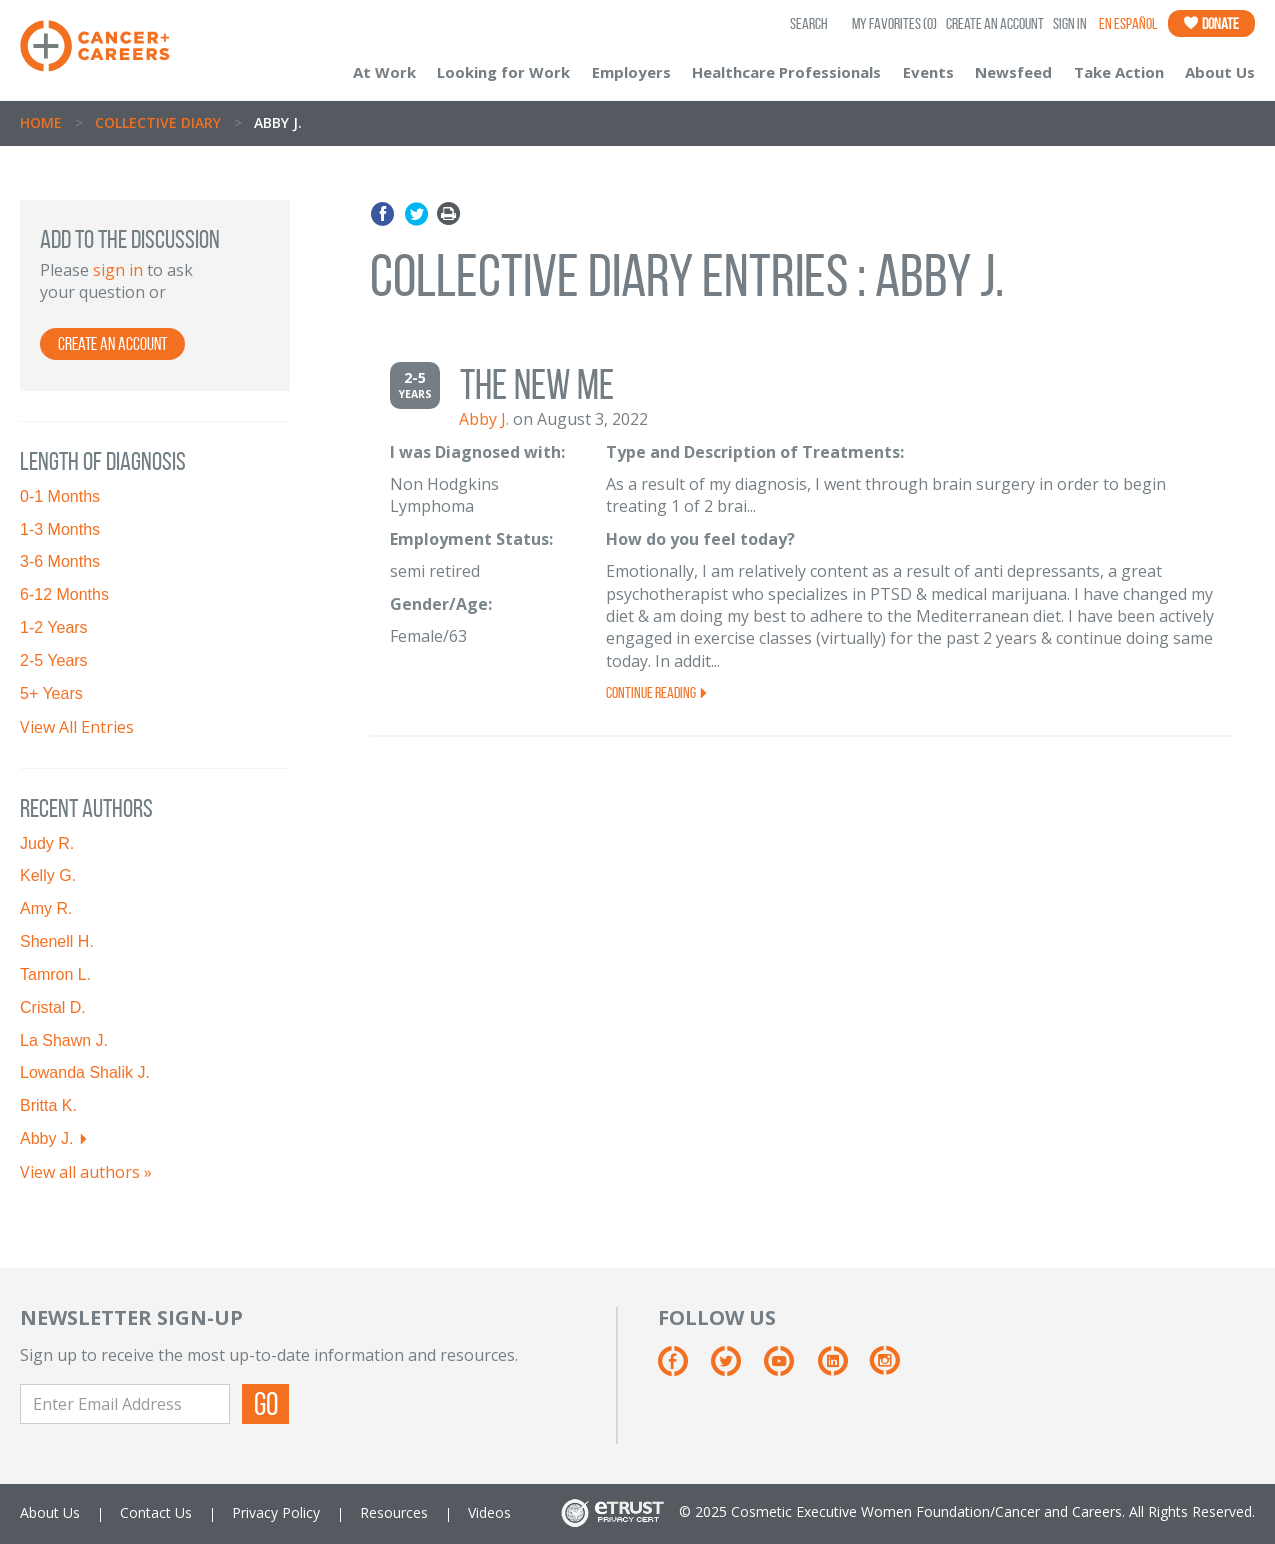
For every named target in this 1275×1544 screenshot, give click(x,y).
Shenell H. (57, 941)
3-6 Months (60, 561)
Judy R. (47, 843)
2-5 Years (54, 660)
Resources (394, 1512)
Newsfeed (1013, 72)
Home (41, 122)
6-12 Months (64, 594)
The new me (537, 384)
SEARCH (809, 23)
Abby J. (46, 1138)
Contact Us (156, 1512)
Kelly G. (48, 875)
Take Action (1119, 72)
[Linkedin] (842, 1368)
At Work (384, 72)
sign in (118, 270)
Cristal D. (53, 1007)
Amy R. (46, 908)
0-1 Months (60, 496)
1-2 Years (54, 627)
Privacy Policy (276, 1512)
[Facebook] (682, 1368)
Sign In (1070, 23)
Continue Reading (657, 692)
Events (928, 72)
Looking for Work (503, 72)
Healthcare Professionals (786, 72)
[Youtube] (788, 1368)
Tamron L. (55, 974)
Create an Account (995, 23)
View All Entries (77, 727)
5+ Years (51, 693)
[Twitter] (735, 1368)
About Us (1220, 72)
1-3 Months (60, 529)
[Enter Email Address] (125, 1404)
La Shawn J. (64, 1040)
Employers (631, 72)
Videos (489, 1512)
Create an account (112, 344)
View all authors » (86, 1172)
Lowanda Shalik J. (85, 1072)
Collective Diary (158, 122)
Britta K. (48, 1105)
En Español (1128, 23)
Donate (1211, 23)
